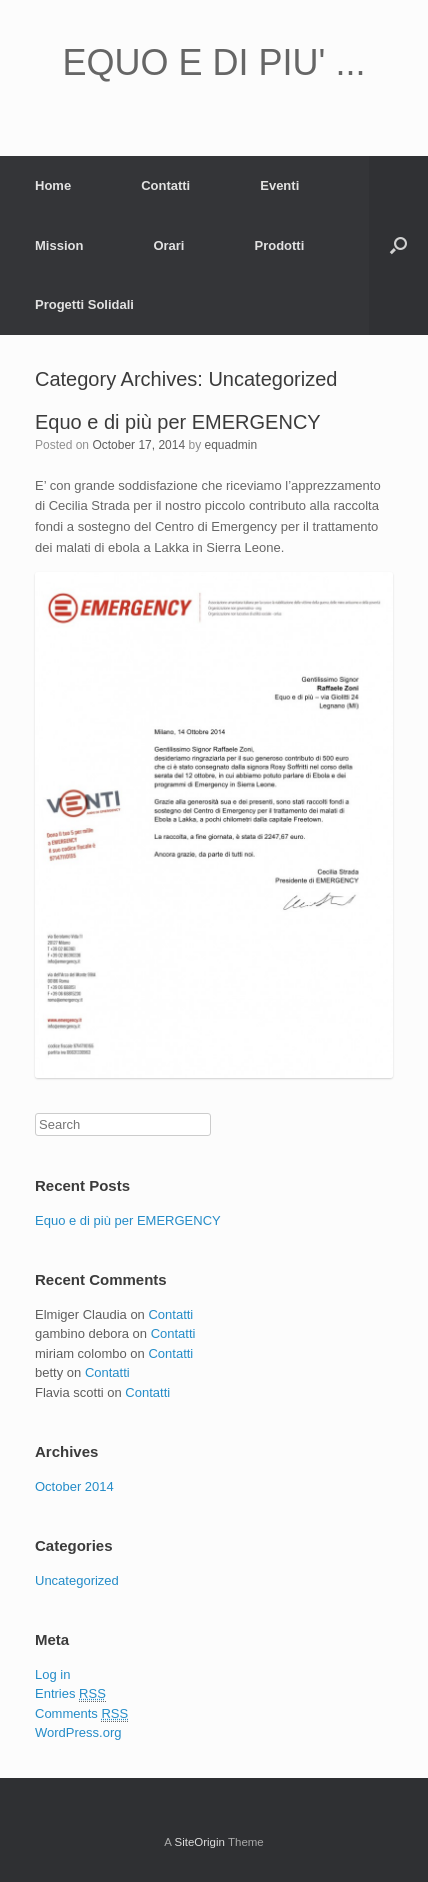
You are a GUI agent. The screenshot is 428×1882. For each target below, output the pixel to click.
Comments (81, 1714)
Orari (168, 245)
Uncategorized (77, 1580)
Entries (70, 1694)
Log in (52, 1674)
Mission (59, 245)
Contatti (165, 185)
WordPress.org (78, 1732)
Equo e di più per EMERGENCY (178, 422)
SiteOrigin (199, 1842)
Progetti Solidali (84, 304)
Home (53, 185)
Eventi (279, 185)
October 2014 (74, 1486)
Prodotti (279, 245)
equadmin (230, 445)
